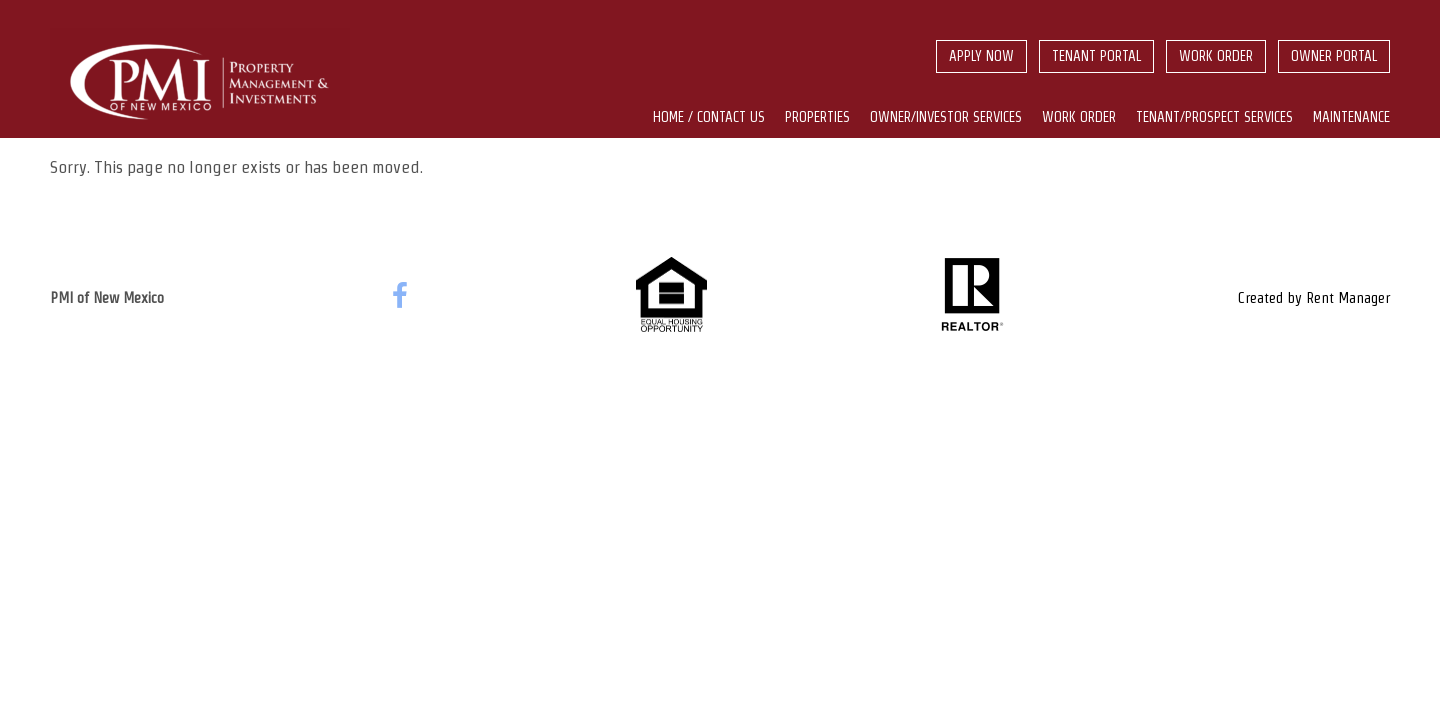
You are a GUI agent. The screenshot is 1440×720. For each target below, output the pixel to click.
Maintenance (1351, 117)
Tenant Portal (1096, 56)
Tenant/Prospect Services (1214, 117)
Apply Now (981, 56)
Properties (817, 117)
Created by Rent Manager (1314, 297)
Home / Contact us (709, 117)
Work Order (1216, 56)
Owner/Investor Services (946, 117)
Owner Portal (1334, 56)
